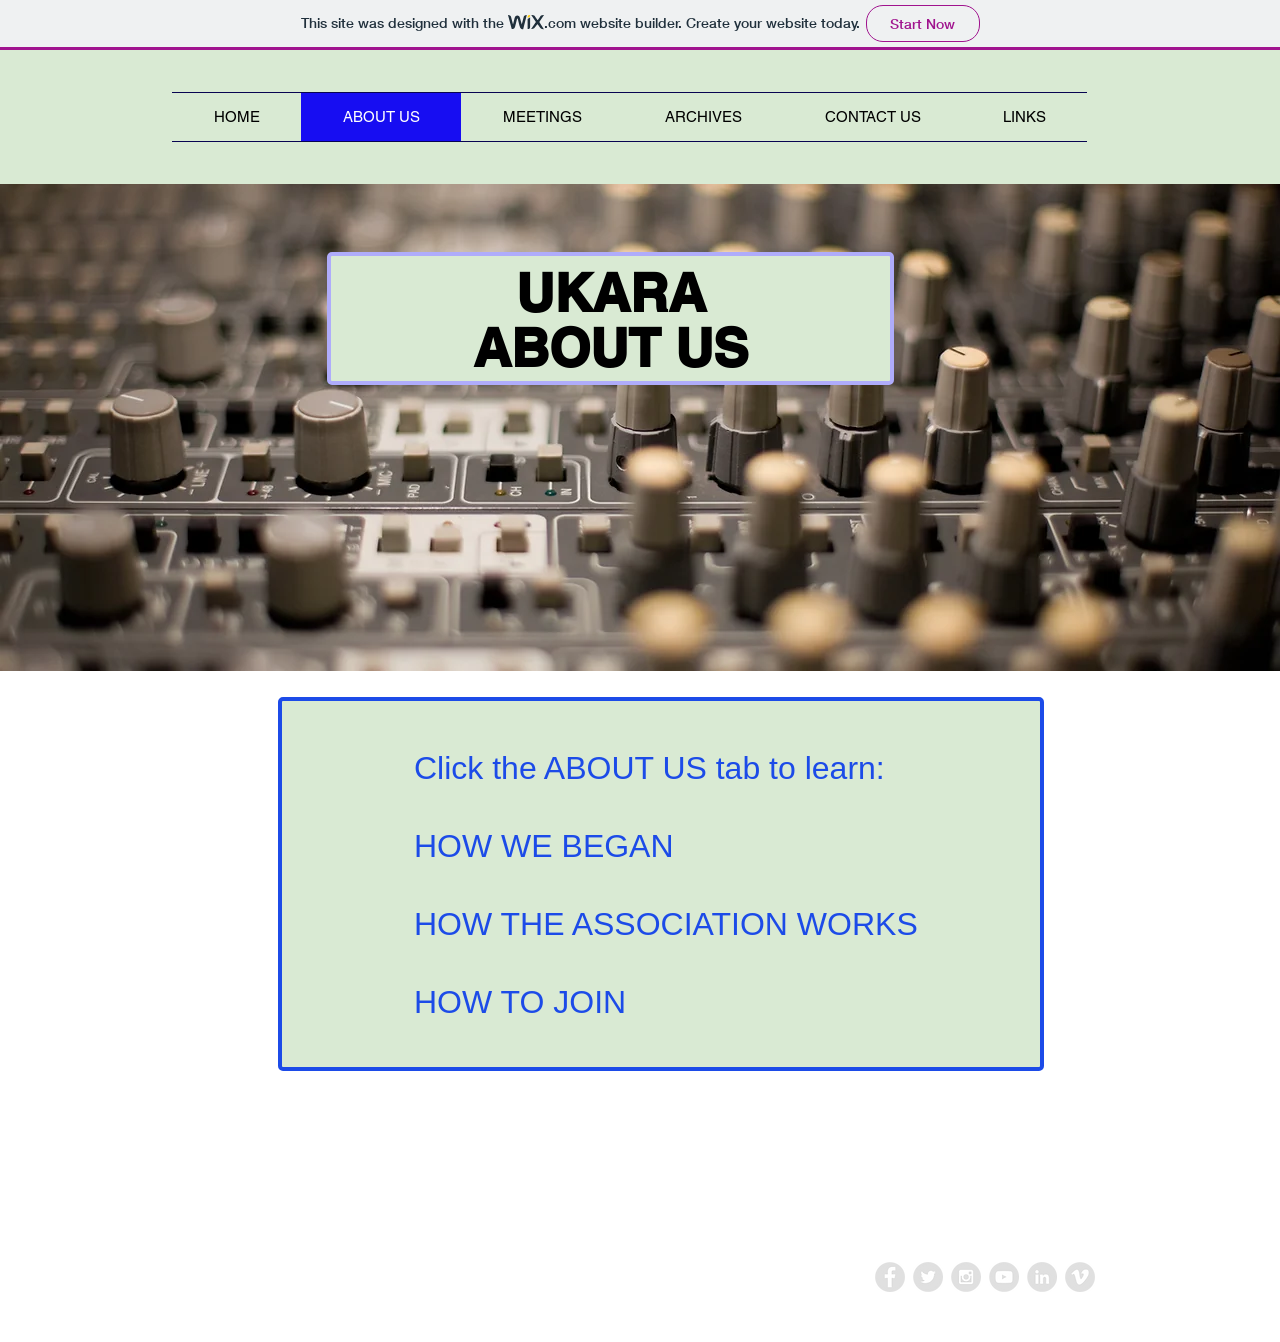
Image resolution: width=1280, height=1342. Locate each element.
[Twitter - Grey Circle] (928, 1277)
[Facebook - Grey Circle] (890, 1277)
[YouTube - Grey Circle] (1004, 1277)
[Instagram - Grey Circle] (966, 1277)
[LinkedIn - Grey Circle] (1042, 1277)
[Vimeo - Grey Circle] (1080, 1277)
